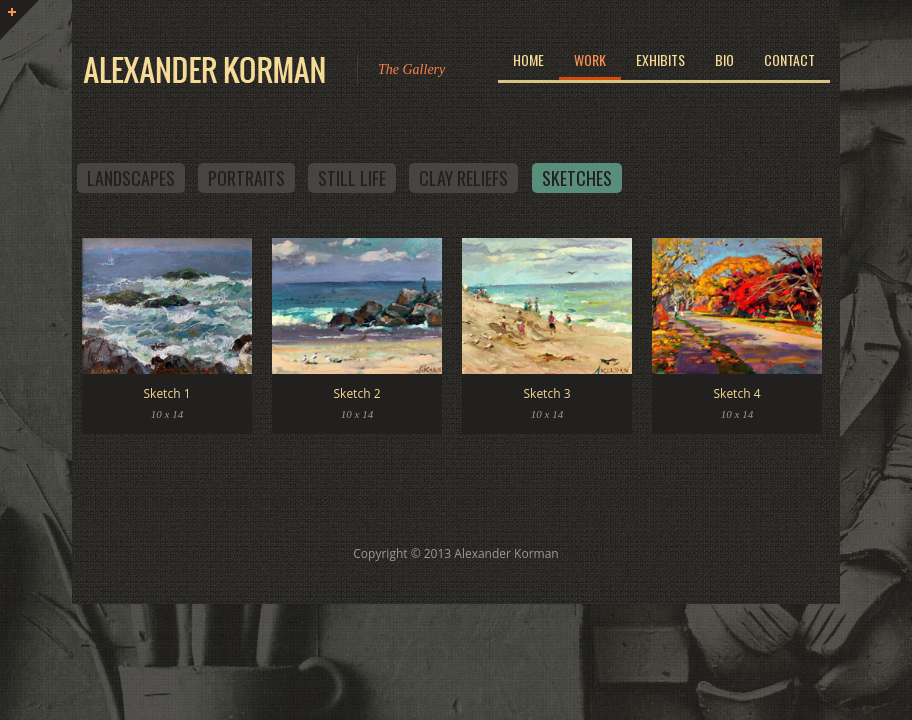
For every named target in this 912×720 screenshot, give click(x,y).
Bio (724, 59)
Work (590, 59)
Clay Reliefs (463, 178)
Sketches (577, 178)
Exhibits (660, 59)
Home (528, 59)
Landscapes (131, 178)
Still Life (352, 178)
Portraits (246, 178)
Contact (789, 59)
